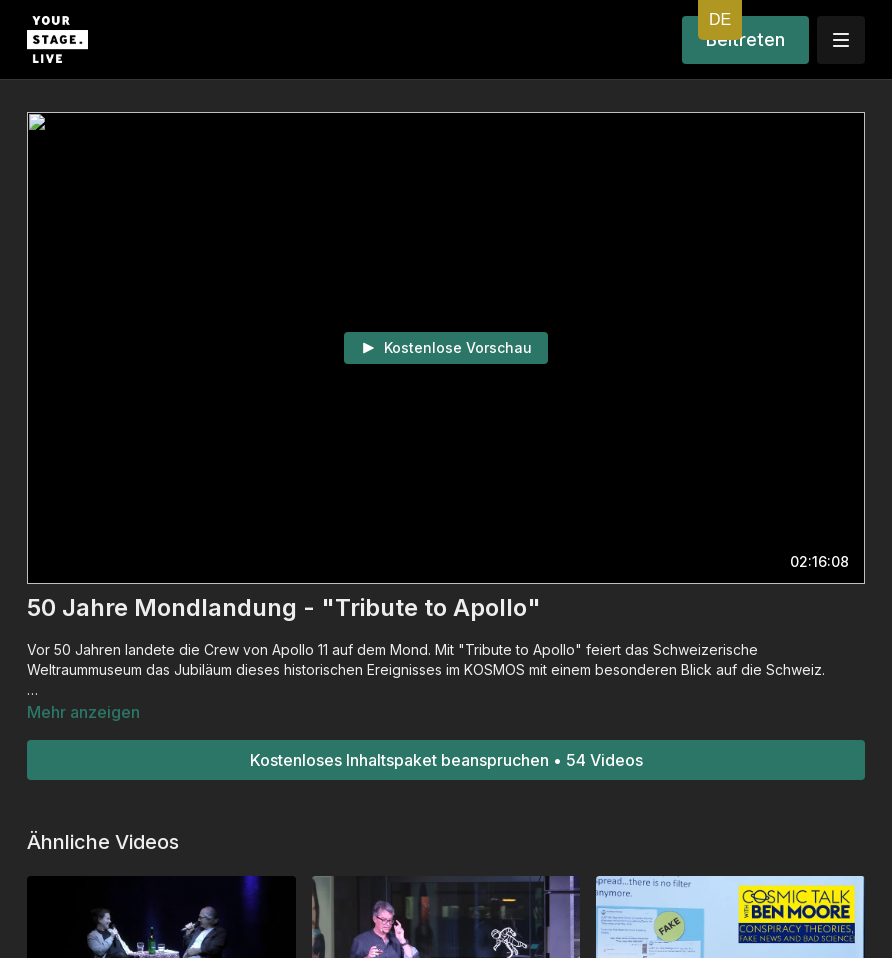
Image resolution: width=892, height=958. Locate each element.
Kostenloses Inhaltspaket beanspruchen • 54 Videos (446, 760)
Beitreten (745, 39)
